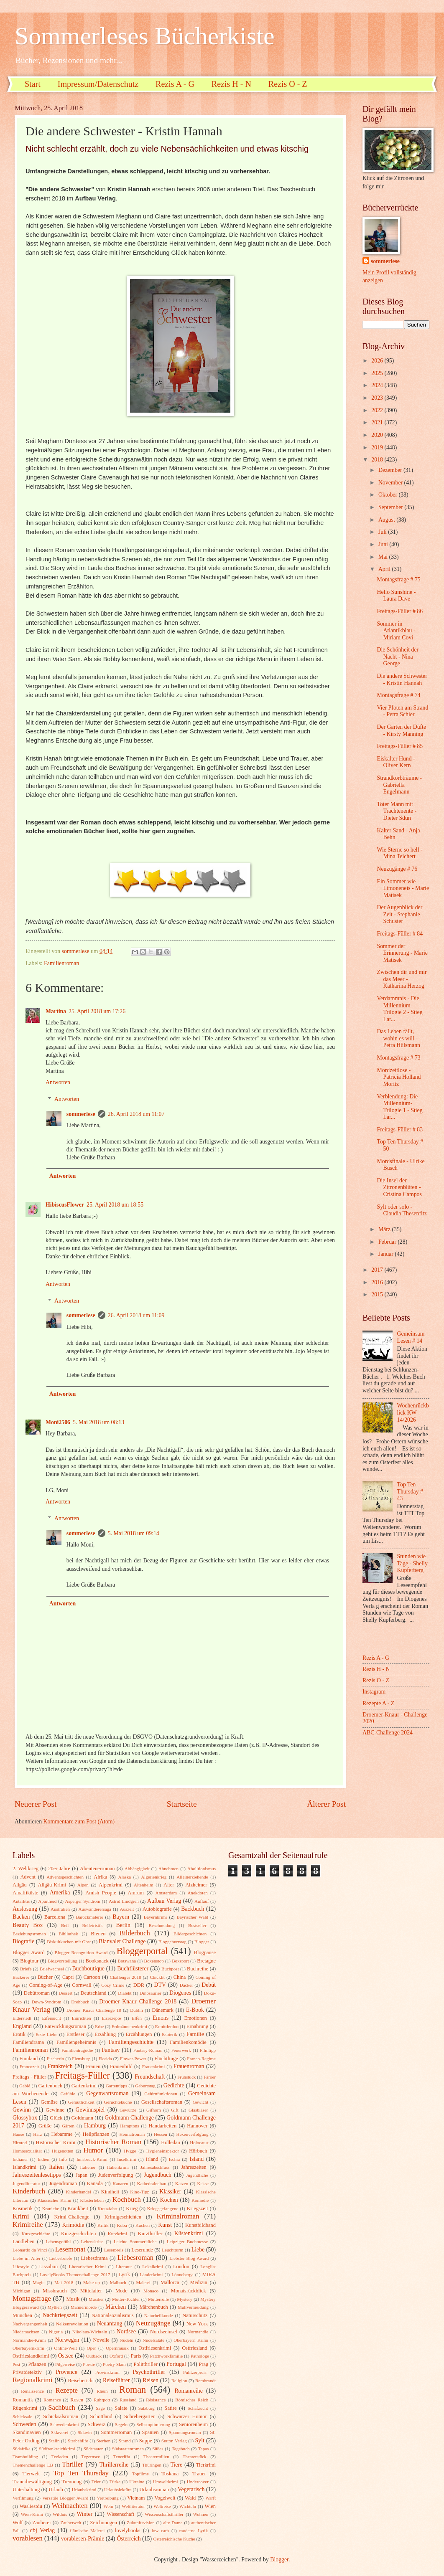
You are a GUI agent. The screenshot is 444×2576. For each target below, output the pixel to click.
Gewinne (55, 2110)
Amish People (100, 1893)
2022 (377, 410)
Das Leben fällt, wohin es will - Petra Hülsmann (398, 1038)
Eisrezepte (111, 2018)
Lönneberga (182, 2274)
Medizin (198, 2282)
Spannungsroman (185, 2432)
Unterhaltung (26, 2489)
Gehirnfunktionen (160, 2093)
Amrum (136, 1893)
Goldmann (82, 2118)
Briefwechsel (52, 1968)
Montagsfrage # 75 (398, 579)
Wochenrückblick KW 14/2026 (413, 1412)
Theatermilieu (156, 2456)
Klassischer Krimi (54, 2200)
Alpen (83, 1884)
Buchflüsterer (132, 1968)
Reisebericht (81, 2380)
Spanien (150, 2432)
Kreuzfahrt (107, 2208)
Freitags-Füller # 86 (400, 611)
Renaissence (32, 2390)
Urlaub (55, 2489)
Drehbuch (80, 2001)
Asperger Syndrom (82, 1901)
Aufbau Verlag (164, 1901)
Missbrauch (55, 2291)
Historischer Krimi (56, 2142)
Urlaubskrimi (84, 2489)
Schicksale (22, 2416)
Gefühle (67, 2093)
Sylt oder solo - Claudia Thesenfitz (401, 1210)
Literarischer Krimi (87, 2266)
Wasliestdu (31, 2506)
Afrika (100, 1877)
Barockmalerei (89, 1916)
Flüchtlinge (166, 2058)
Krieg (132, 2208)
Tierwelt (31, 2474)
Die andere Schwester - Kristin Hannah (402, 679)
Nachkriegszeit (60, 2315)
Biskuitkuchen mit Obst (69, 1941)
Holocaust (199, 2142)
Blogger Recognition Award (81, 1952)
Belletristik (92, 1925)
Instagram (373, 1692)
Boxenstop (154, 1960)
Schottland (101, 2416)
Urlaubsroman (154, 2489)
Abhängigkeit (137, 1868)
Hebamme (61, 2134)
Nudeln (126, 2340)
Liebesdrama (94, 2258)
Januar (386, 1254)
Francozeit (29, 2066)
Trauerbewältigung (32, 2482)
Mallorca (170, 2282)
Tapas (203, 2448)
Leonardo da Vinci (30, 2249)
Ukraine (136, 2481)
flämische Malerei (87, 2530)
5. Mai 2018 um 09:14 (133, 1533)
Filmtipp (208, 2050)
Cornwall (82, 1985)
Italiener (88, 2167)
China (180, 1977)
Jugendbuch (157, 2175)
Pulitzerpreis (195, 2372)
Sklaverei (60, 2432)
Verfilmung (23, 2497)
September (391, 507)
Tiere (176, 2465)
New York (197, 2324)
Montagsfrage (32, 2298)
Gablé (24, 2085)
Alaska (124, 1876)
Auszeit (127, 1909)
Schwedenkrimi (64, 2424)
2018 (377, 459)
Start (33, 84)
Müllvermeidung (193, 2307)
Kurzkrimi (117, 2233)
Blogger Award (29, 1952)
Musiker (96, 2299)
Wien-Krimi (32, 2514)
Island (196, 2159)
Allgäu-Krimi (52, 1885)
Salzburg (146, 2408)
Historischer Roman (113, 2142)
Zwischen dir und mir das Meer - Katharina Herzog (401, 979)
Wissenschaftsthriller (164, 2514)
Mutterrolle (158, 2299)
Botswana (127, 1960)
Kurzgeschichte (35, 2233)
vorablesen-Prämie (82, 2538)
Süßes (157, 2448)
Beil (65, 1925)
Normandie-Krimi (29, 2340)
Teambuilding (25, 2456)
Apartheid (47, 1901)
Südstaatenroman (128, 2448)
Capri (68, 1977)
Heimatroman (132, 2134)
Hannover (197, 2126)
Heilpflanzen (95, 2134)
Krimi (21, 2216)
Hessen (160, 2134)
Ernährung (197, 2026)
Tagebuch (181, 2448)
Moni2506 (58, 1422)
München (22, 2315)
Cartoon (92, 1977)
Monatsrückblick (188, 2291)
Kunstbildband (200, 2225)
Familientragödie (77, 2050)
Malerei (143, 2282)
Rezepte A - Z (378, 1703)
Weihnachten (70, 2506)
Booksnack (97, 1961)
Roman (132, 2389)
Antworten (58, 1082)
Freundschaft (150, 2077)
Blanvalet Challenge (122, 1941)
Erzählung (105, 2034)
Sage (100, 2408)
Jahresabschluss (155, 2167)
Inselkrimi (126, 2159)
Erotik (19, 2034)
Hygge (130, 2150)
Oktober (388, 495)
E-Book (195, 2010)
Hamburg (95, 2125)
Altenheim (143, 1884)
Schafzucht (198, 2408)
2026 (377, 360)
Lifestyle (21, 2266)
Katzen (181, 2183)
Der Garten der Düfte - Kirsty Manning (401, 730)
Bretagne (206, 1961)
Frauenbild (121, 2066)
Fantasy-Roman (148, 2050)
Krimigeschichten (123, 2217)
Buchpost (170, 1968)
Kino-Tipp (139, 2191)
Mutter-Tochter (126, 2299)
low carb (160, 2530)
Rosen (76, 2400)
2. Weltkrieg (25, 1868)
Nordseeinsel (163, 2332)
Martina (56, 1011)
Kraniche (50, 2208)
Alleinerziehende (192, 1876)
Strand (125, 2440)
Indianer (20, 2159)
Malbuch (118, 2282)
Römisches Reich (191, 2399)
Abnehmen (168, 1868)
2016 (377, 1282)
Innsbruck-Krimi (92, 2159)
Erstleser (75, 2034)
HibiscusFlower (65, 1205)
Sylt (199, 2440)
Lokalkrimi (152, 2266)
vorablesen (28, 2538)
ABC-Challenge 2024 (387, 1732)
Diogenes (180, 1993)
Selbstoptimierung (153, 2424)
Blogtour (29, 1961)
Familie (195, 2034)
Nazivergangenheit (30, 2323)
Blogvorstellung (62, 1960)
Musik (73, 2299)
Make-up (91, 2282)
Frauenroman (189, 2066)
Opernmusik (117, 2347)
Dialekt (124, 1992)
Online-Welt (65, 2347)
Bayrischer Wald (192, 1916)
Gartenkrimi (84, 2086)
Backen (21, 1917)
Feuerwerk (181, 2050)
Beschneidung (162, 1925)
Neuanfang (109, 2323)
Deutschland (94, 1993)
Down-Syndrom (46, 2001)
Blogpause (205, 1952)
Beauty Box (28, 1925)
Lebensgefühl (58, 2241)
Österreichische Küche (174, 2538)
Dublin (136, 2010)
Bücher (45, 1977)
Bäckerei (21, 1977)
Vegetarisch (191, 2489)
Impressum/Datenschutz (98, 84)
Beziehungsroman (29, 1933)
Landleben (23, 2241)
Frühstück (186, 2076)
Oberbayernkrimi (28, 2347)
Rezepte (67, 2390)
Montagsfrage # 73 (398, 1058)
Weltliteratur (133, 2506)
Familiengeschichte (131, 2042)
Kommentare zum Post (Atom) (79, 1821)
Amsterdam (166, 1892)
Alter (168, 1885)
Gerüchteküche (118, 2101)
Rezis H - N (231, 84)
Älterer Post (326, 1804)
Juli (383, 532)
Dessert (65, 1992)
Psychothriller (149, 2372)
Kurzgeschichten (78, 2233)
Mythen (54, 2307)
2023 (377, 398)
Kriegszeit (197, 2208)
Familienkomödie (188, 2042)
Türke (115, 2481)
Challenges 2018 (125, 1977)
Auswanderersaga (95, 1909)
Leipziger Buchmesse (187, 2241)
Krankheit (77, 2208)
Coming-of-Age (45, 1985)
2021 (377, 422)
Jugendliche (197, 2175)
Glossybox (25, 2118)
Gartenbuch (50, 2086)
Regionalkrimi (33, 2380)
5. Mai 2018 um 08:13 (98, 1422)
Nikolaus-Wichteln (89, 2331)
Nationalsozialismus (113, 2315)
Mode (121, 2291)
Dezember (390, 470)
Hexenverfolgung (192, 2134)
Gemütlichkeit (81, 2101)
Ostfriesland (194, 2348)
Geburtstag (145, 2085)
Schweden (24, 2424)
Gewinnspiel (90, 2110)
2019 (377, 447)
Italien (56, 2167)
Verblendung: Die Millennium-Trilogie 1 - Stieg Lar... (399, 1107)
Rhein (102, 2390)
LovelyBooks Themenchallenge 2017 (75, 2274)
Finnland (28, 2058)
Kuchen (142, 2225)
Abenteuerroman (97, 1868)
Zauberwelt (70, 2522)
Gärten (68, 2125)
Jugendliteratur (26, 2183)
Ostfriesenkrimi (154, 2348)
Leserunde (142, 2250)
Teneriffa (121, 2456)
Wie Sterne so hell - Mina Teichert (399, 853)
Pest (16, 2364)
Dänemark (163, 2010)
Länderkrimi (151, 2274)
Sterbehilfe (78, 2440)
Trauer (199, 2474)
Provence (66, 2372)
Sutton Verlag (174, 2440)
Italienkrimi (118, 2167)
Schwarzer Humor (187, 2416)
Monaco (150, 2290)
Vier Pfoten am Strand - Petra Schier (402, 711)
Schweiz (96, 2424)
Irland (152, 2159)
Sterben (104, 2440)
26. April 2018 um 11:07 (136, 1114)
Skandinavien (27, 2432)
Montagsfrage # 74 (398, 695)
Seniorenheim (193, 2424)
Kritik (102, 2225)
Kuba (122, 2225)
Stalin (54, 2440)
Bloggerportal (142, 1951)
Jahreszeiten (194, 2167)
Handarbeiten (162, 2126)
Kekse (203, 2183)
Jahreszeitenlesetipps (37, 2175)
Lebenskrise (92, 2241)
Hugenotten (62, 2150)
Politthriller (146, 2364)
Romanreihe (188, 2391)
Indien (43, 2159)
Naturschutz (194, 2315)
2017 (377, 1270)
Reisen (150, 2380)
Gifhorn (153, 2109)
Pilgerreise (65, 2364)
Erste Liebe (46, 2034)
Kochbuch (126, 2199)
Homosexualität (27, 2150)
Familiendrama (28, 2042)
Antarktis (21, 1901)
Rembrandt (205, 2380)
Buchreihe (197, 1969)
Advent (28, 1877)
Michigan (21, 2290)
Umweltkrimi (165, 2481)
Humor (93, 2150)
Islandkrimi (24, 2167)
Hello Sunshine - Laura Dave (396, 595)
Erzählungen (139, 2034)
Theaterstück (195, 2456)
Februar (388, 1242)
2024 (377, 385)
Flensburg (81, 2058)
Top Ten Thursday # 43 (410, 1491)
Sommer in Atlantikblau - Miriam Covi (396, 631)
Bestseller (197, 1925)
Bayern (120, 1917)
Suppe (145, 2441)
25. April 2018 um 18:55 (115, 1205)
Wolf (18, 2522)
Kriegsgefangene (163, 2208)
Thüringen (151, 2464)
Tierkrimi (206, 2465)
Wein (108, 2506)
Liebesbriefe (60, 2258)
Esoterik (169, 2034)
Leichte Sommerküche (135, 2241)
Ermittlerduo (167, 2026)
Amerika (60, 1892)
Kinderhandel (78, 2191)
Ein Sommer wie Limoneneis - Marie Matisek (403, 888)
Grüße (44, 2126)
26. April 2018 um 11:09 (136, 1315)
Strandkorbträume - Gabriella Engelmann (399, 785)
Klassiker (170, 2191)
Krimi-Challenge (71, 2217)
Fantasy (111, 2050)
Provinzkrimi (107, 2372)
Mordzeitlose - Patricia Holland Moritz (399, 1077)
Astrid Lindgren (124, 1901)
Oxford (116, 2355)
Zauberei (41, 2522)
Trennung (71, 2482)
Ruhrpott (102, 2399)
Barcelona (54, 1917)
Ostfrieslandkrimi (31, 2356)
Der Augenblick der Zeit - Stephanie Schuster (399, 914)
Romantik (23, 2400)
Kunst (165, 2225)
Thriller (72, 2464)
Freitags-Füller (82, 2075)
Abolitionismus (201, 1868)
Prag (203, 2364)
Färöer (210, 2076)
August (387, 520)
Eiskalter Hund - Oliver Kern (396, 762)
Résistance (156, 2399)
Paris (136, 2356)
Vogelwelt (164, 2498)
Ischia (174, 2159)
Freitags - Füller (29, 2077)
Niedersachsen (26, 2331)
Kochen (169, 2200)
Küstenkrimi (188, 2233)
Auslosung (25, 1909)
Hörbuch (198, 2151)
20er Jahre (59, 1868)
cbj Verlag (42, 2530)
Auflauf (201, 1901)
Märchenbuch (154, 2307)
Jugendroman (63, 2183)
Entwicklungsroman (65, 2026)
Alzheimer (196, 1885)
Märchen (115, 2307)
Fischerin (55, 2058)
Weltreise (162, 2506)
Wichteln (187, 2506)
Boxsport (180, 1960)
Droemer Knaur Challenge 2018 (137, 2001)
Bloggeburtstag (172, 1941)
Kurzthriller (150, 2233)
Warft (210, 2497)
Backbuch (192, 1909)
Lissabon (48, 2266)
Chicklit (157, 1977)
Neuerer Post (35, 1804)
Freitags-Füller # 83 (400, 1129)
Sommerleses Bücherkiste (145, 36)
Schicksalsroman (60, 2416)
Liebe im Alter (27, 2258)
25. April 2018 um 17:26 (97, 1011)
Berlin (123, 1925)
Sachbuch (61, 2407)
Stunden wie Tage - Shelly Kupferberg (412, 1563)
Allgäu (20, 1885)
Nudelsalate (153, 2340)
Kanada (95, 2183)
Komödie (200, 2200)
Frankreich (60, 2066)
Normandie (198, 2331)
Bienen (98, 1934)
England (22, 2026)
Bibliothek (68, 1933)
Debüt (209, 1985)
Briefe (26, 1968)
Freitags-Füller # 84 (400, 934)
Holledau (170, 2142)
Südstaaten (94, 2448)
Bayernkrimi (155, 1916)
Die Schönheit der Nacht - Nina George (397, 657)
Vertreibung (108, 2497)
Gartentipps (116, 2085)
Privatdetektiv (27, 2372)
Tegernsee (91, 2456)
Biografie (23, 1941)
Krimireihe (28, 2225)
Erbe (99, 2026)
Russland (128, 2399)
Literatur (124, 2266)
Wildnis (60, 2514)
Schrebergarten (140, 2416)
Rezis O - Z (287, 84)
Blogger (201, 1941)
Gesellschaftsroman (161, 2102)
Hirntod (20, 2142)
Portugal (176, 2364)
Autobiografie (157, 1909)
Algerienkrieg (153, 1876)
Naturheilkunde (158, 2315)
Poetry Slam (114, 2364)
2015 (377, 1294)
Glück (56, 2118)
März (385, 1229)
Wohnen (201, 2514)
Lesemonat (70, 2249)
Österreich (128, 2538)
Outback (94, 2355)
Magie (38, 2282)
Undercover (198, 2481)
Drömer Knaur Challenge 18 (93, 2010)
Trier (96, 2481)
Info (62, 2159)
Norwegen (67, 2340)
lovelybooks (127, 2530)
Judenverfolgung (115, 2175)
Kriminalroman (177, 2216)
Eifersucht (51, 2018)
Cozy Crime (112, 1985)
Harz (37, 2134)
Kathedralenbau (151, 2183)
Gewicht (200, 2101)
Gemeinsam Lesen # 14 (411, 1337)
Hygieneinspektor (162, 2150)
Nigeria (56, 2331)
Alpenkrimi (110, 1885)
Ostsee (66, 2356)
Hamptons (129, 2125)
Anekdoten (197, 1892)
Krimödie (73, 2225)
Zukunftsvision (141, 2522)
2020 (377, 435)
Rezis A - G (175, 84)
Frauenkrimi (153, 2066)
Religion (179, 2380)
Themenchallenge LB (33, 2464)
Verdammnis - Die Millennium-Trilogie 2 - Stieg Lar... (399, 1008)
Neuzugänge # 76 (397, 869)
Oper (91, 2347)
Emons (160, 2018)
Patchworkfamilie (166, 2355)
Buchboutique (88, 1968)
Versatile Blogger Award (65, 2497)
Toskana (170, 2474)
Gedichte (173, 2085)
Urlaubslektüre (118, 2489)
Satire (171, 2408)
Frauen (93, 2066)
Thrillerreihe (114, 2465)
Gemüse (49, 2102)
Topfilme (140, 2473)
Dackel (186, 1985)
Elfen (137, 2018)
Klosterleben (92, 2200)
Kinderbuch (29, 2191)
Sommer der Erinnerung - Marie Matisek (402, 953)
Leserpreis (113, 2249)
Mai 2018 (63, 2282)
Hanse (18, 2134)
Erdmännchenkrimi (129, 2026)
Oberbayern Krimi (191, 2340)
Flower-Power (133, 2058)
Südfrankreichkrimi (57, 2448)
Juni (383, 544)
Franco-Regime (201, 2058)
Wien (210, 2506)
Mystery (184, 2299)
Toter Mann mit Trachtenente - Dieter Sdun (396, 811)
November (391, 482)
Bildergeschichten (190, 1933)
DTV (160, 1985)
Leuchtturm (172, 2249)
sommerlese (80, 1114)
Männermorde (84, 2307)
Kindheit (110, 2192)
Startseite (182, 1804)
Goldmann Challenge (129, 2118)
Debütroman (37, 1993)
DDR (138, 1985)
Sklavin (85, 2432)
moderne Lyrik (193, 2530)
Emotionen (195, 2018)
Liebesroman (135, 2258)
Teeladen (59, 2456)
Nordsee (126, 2331)
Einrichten (81, 2018)
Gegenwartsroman (107, 2093)
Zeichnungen (103, 2522)
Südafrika (22, 2448)
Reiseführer (116, 2380)
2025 (377, 373)
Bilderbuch (134, 1933)
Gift (175, 2109)
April (385, 569)
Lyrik (124, 2274)
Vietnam (136, 2498)
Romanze (52, 2399)
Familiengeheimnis (76, 2042)
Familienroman (61, 963)
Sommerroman (116, 2432)
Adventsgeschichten (65, 1876)
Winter (84, 2514)
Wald (190, 2498)
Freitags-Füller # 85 (400, 746)
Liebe (197, 2249)
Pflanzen (37, 2364)
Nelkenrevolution (72, 2323)
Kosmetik (23, 2208)
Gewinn (22, 2110)
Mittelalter (91, 2291)
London (181, 2266)
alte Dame (172, 2522)
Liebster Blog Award (189, 2258)
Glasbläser (198, 2109)
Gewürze (128, 2109)
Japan (81, 2175)
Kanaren (120, 2183)
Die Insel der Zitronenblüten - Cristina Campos (399, 1187)
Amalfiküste (25, 1893)
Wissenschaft (120, 2514)
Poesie (89, 2364)
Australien (60, 1909)
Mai (383, 557)
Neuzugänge (153, 2323)
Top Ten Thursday (81, 2473)
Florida (105, 2058)
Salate (121, 2408)
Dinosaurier (150, 1992)
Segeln (121, 2424)
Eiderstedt (22, 2018)
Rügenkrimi (25, 2408)
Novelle (101, 2340)
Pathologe (200, 2355)
